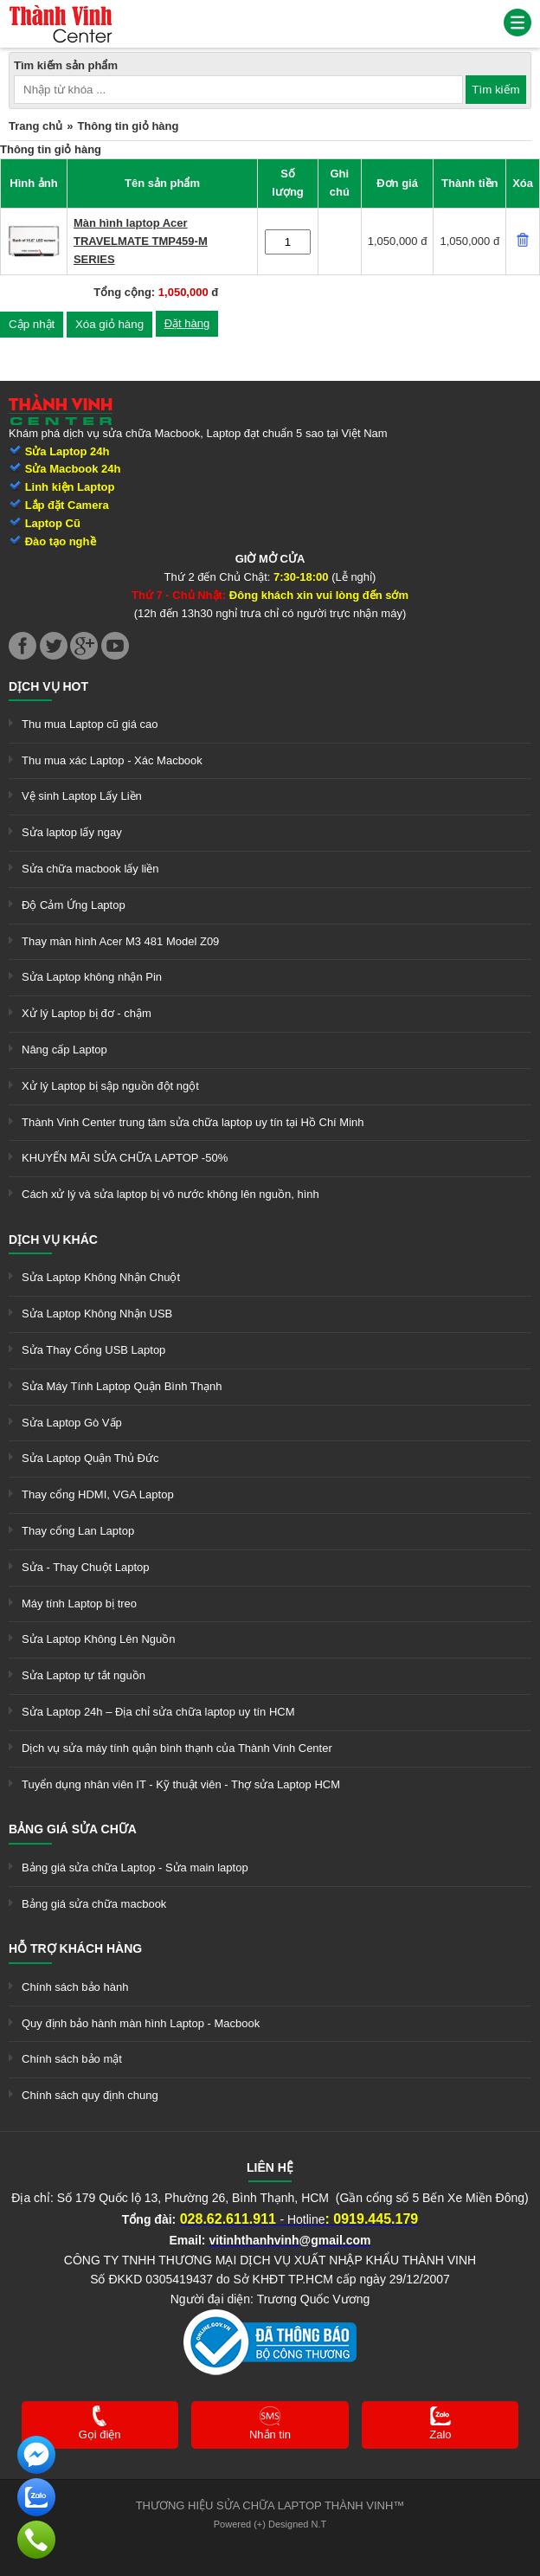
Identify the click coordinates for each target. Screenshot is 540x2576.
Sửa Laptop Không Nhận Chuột (101, 1277)
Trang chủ (35, 125)
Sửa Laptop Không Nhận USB (97, 1313)
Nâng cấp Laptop (64, 1049)
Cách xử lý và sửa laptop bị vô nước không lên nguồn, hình (170, 1194)
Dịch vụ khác (53, 1239)
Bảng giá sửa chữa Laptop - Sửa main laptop (135, 1867)
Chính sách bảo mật (72, 2058)
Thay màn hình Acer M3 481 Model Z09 (120, 941)
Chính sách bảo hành (75, 1986)
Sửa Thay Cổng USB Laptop (93, 1349)
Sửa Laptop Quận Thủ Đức (90, 1458)
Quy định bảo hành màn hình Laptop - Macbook (141, 2023)
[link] (60, 12)
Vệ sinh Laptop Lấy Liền (82, 795)
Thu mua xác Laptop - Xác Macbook (112, 760)
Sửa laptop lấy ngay (72, 832)
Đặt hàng (187, 323)
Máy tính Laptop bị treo (79, 1603)
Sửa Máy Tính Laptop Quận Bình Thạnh (122, 1386)
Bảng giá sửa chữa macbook (94, 1903)
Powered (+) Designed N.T (270, 2524)
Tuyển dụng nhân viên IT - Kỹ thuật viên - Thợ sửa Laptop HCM (181, 1784)
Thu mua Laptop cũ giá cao (90, 724)
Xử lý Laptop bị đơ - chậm (86, 1013)
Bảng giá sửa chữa (73, 1829)
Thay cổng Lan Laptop (78, 1530)
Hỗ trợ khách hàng (75, 1948)
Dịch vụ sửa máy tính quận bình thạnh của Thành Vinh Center (177, 1748)
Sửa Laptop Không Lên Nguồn (98, 1639)
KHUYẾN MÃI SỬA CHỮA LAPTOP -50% (125, 1157)
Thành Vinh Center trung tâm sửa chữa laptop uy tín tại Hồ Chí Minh (193, 1122)
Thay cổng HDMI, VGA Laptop (98, 1494)
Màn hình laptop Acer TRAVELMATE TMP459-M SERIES (141, 241)
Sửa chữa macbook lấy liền (90, 868)
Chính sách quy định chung (90, 2095)
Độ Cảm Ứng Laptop (73, 904)
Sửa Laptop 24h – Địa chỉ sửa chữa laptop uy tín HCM (158, 1711)
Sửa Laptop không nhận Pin (92, 976)
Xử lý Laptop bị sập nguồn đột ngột (110, 1085)
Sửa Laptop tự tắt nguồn (83, 1675)
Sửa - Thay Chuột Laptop (86, 1567)
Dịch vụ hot (48, 686)
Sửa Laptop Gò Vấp (72, 1422)
